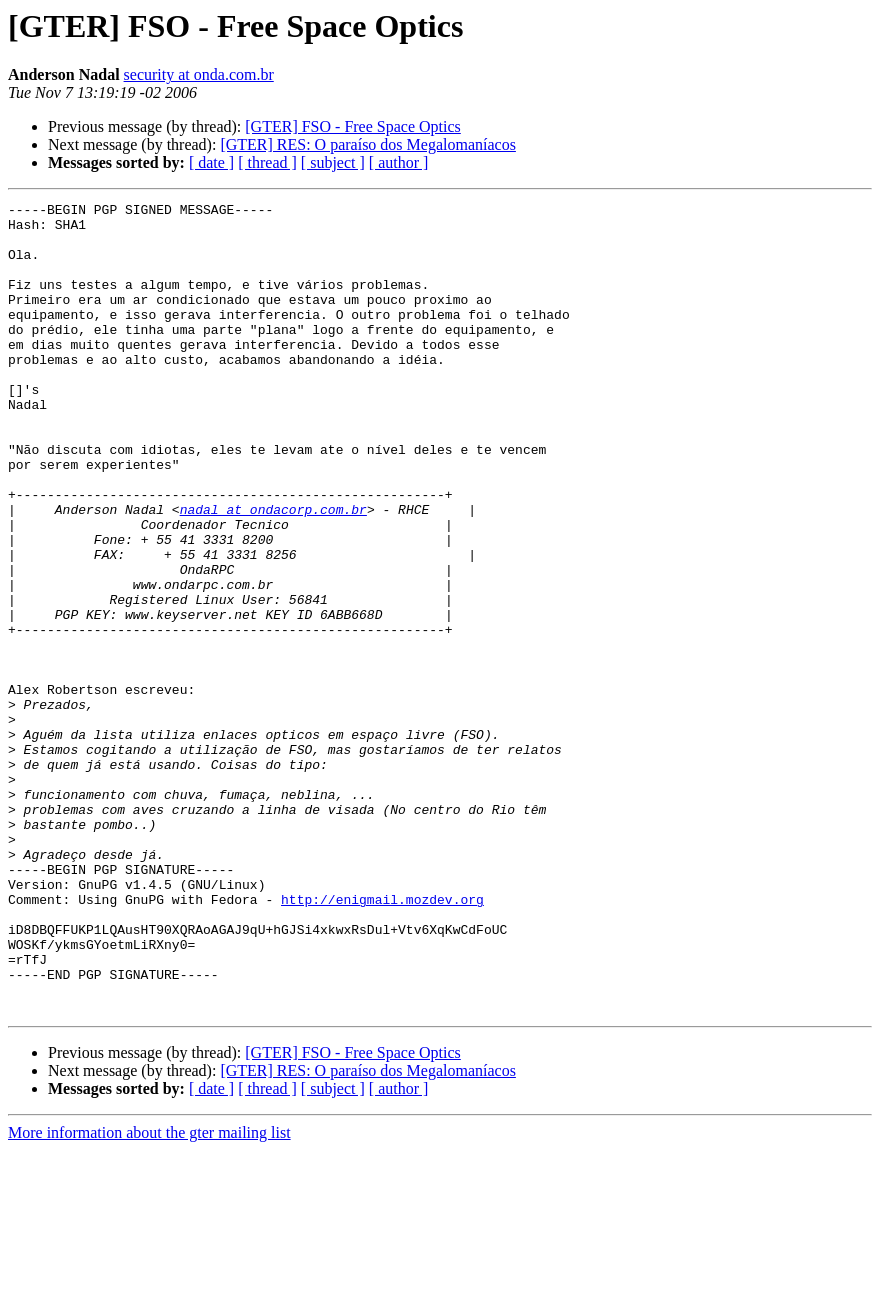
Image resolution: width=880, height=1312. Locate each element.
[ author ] (399, 162)
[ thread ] (267, 162)
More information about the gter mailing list (149, 1294)
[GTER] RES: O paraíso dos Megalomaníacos (368, 144)
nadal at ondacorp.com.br (273, 572)
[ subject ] (333, 162)
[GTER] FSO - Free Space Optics (353, 126)
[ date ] (211, 162)
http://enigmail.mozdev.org (382, 1040)
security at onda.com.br (199, 74)
